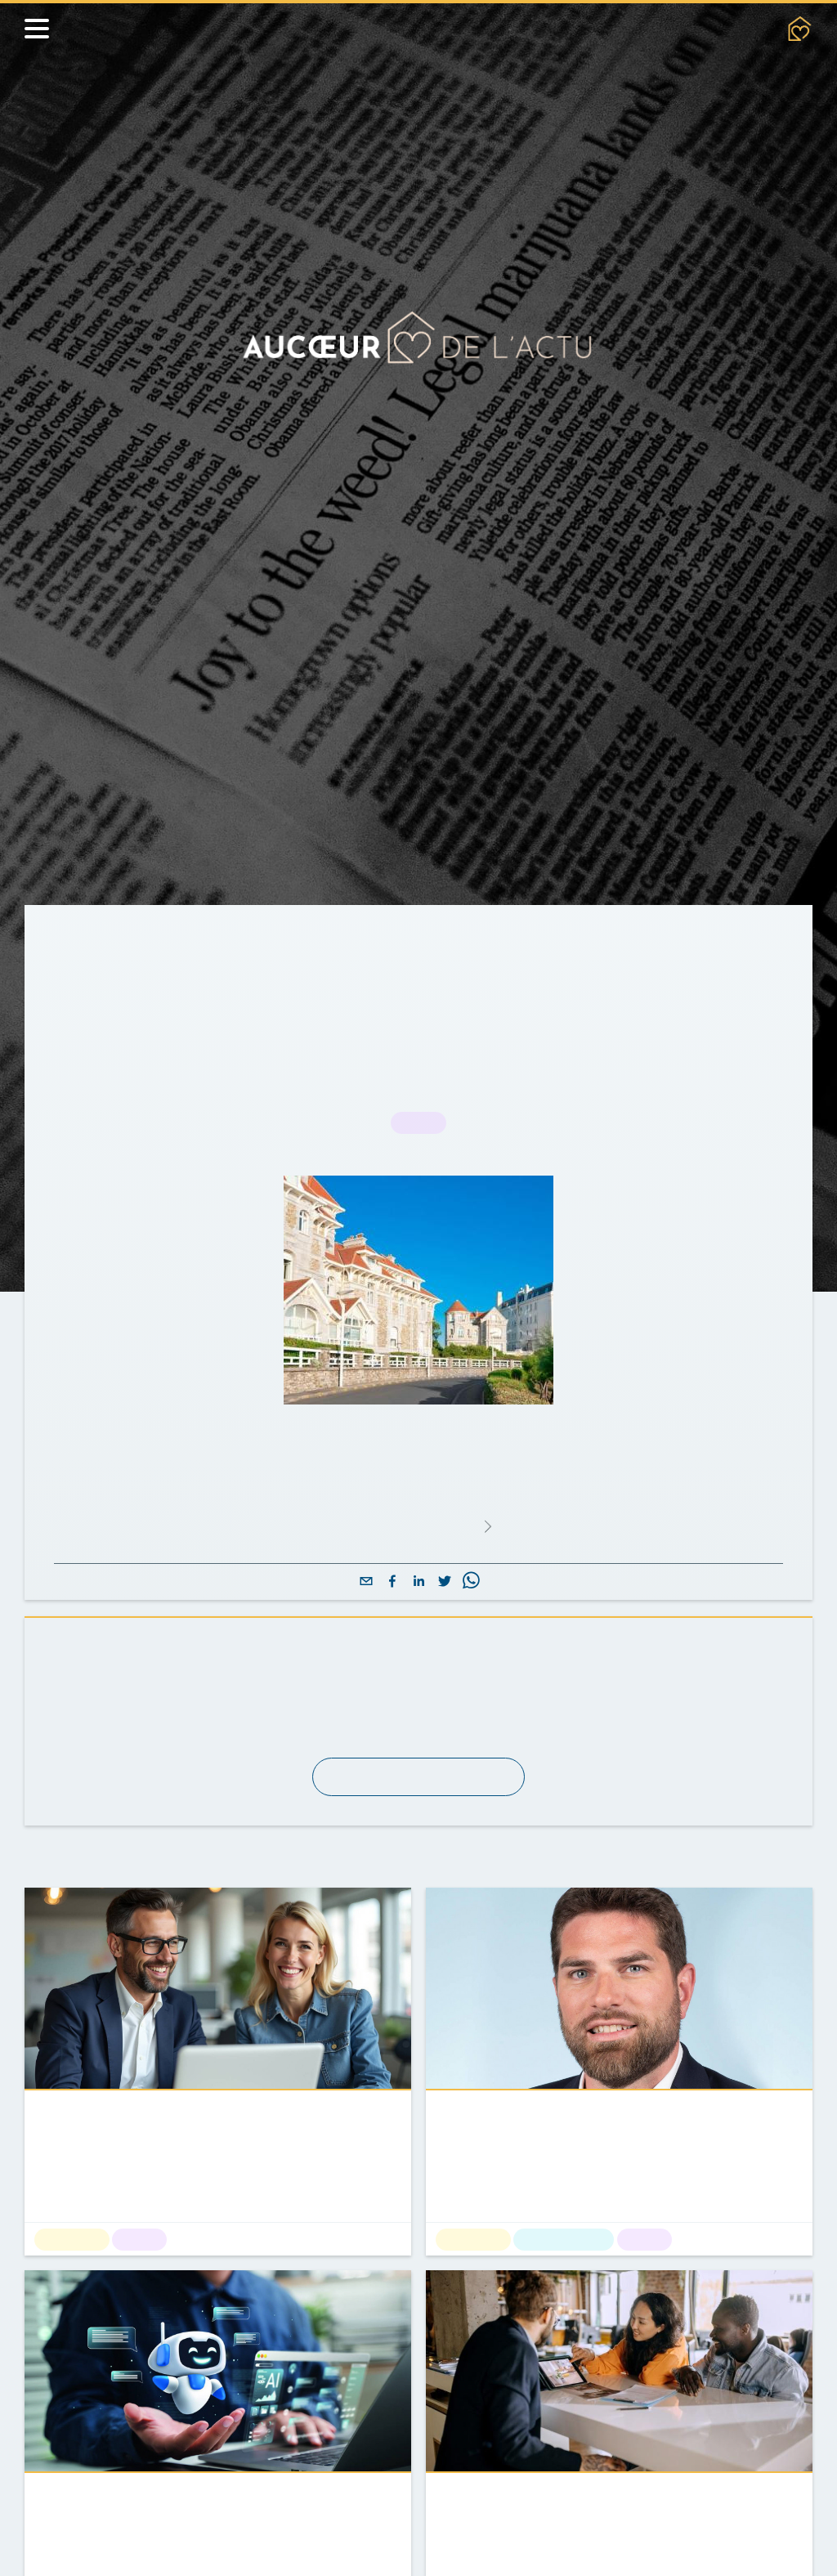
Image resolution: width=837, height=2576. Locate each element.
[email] (366, 1582)
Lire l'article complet (417, 1526)
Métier (245, 941)
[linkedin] (418, 1582)
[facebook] (392, 1582)
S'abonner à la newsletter (418, 1777)
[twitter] (445, 1582)
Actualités (164, 941)
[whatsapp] (471, 1582)
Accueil (80, 941)
